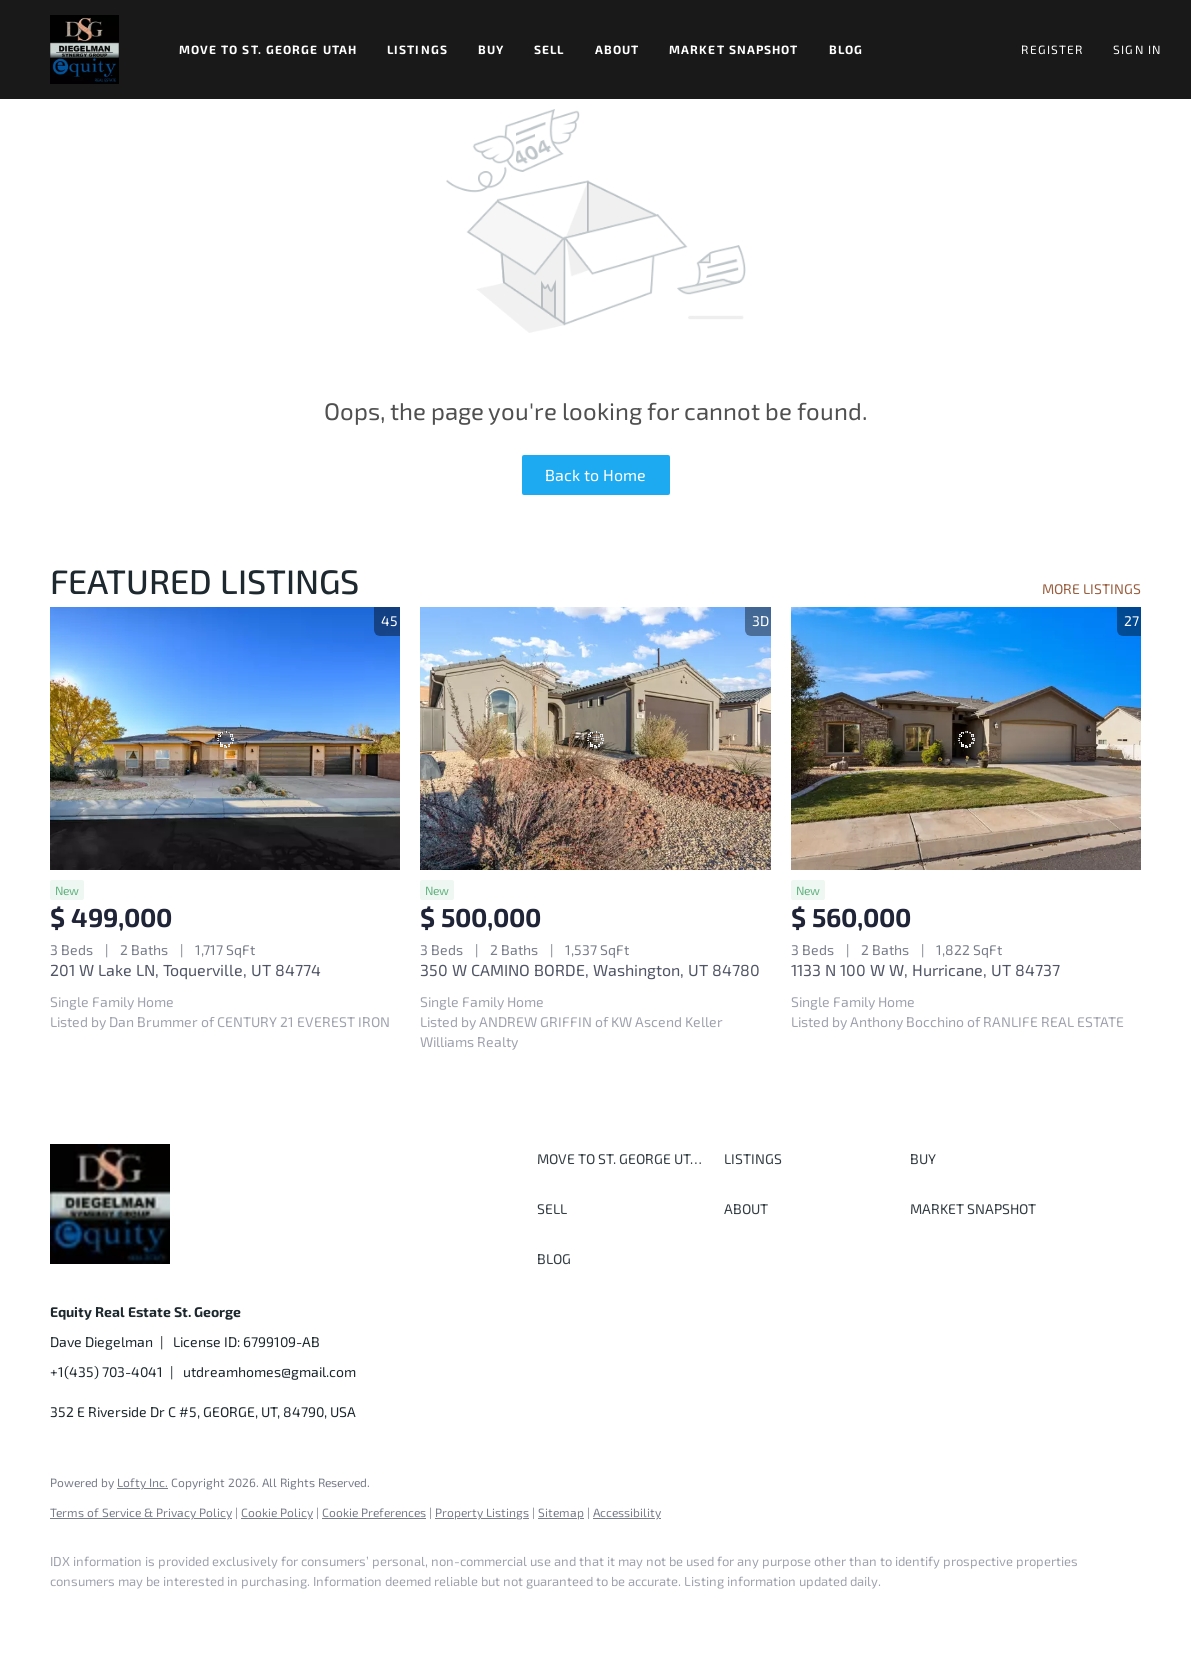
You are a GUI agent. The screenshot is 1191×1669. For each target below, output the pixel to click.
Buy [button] (491, 49)
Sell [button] (549, 49)
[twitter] (190, 1615)
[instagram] (248, 1615)
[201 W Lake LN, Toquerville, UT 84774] (225, 738)
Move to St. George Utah (268, 49)
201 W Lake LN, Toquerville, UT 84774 (185, 969)
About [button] (617, 49)
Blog (846, 49)
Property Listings (482, 1512)
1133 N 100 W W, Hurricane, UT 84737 (925, 969)
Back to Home (595, 474)
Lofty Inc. (142, 1482)
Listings (417, 49)
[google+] (364, 1615)
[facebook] (74, 1615)
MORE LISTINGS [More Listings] (1091, 588)
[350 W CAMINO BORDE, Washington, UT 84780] (595, 738)
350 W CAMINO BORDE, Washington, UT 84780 (590, 969)
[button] (84, 49)
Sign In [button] (1137, 49)
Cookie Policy (277, 1512)
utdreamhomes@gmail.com (269, 1371)
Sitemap (561, 1512)
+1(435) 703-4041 (106, 1371)
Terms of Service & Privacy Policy (141, 1512)
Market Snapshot (734, 49)
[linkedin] (132, 1615)
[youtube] (306, 1615)
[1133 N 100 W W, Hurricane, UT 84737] (966, 738)
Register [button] (1052, 49)
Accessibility (627, 1512)
